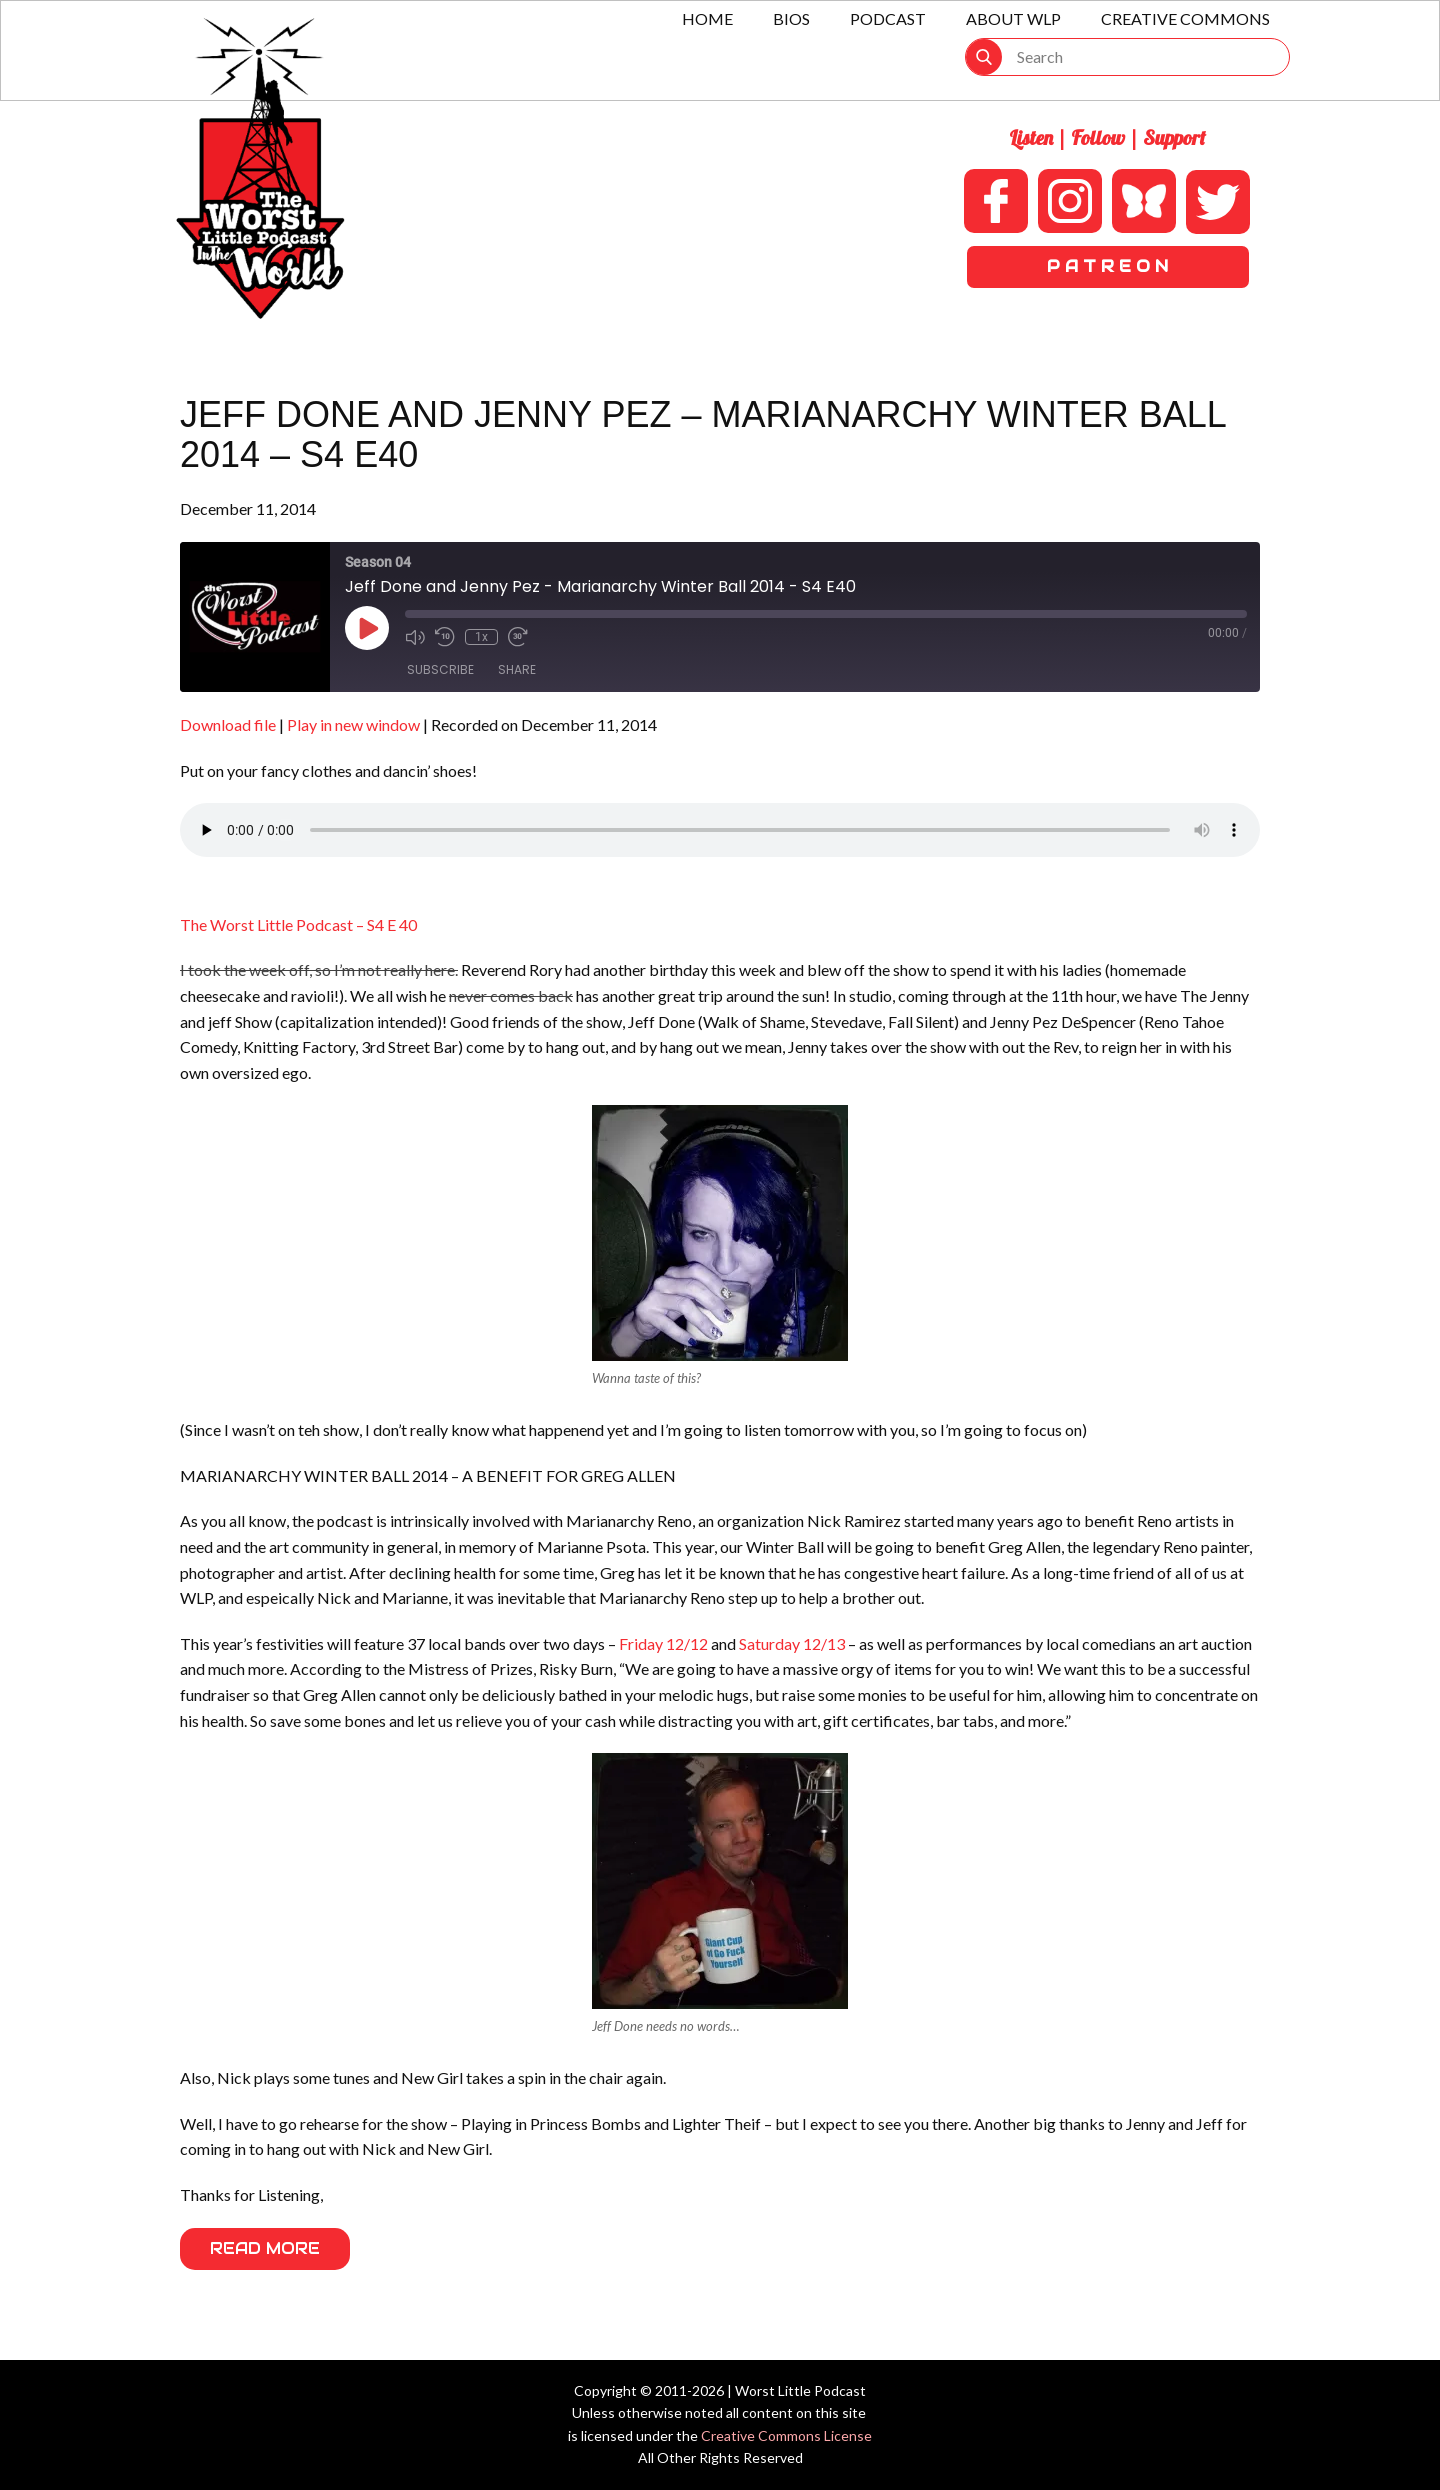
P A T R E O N (1107, 266)
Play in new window (353, 724)
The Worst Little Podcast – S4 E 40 (298, 924)
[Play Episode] (367, 628)
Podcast (888, 18)
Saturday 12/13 (793, 1643)
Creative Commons (1185, 18)
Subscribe (440, 669)
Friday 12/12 (663, 1643)
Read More (265, 2248)
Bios (791, 18)
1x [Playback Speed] (481, 637)
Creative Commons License (786, 2435)
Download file (228, 724)
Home (707, 18)
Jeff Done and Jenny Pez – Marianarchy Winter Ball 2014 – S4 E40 (703, 434)
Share (517, 669)
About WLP (1013, 18)
